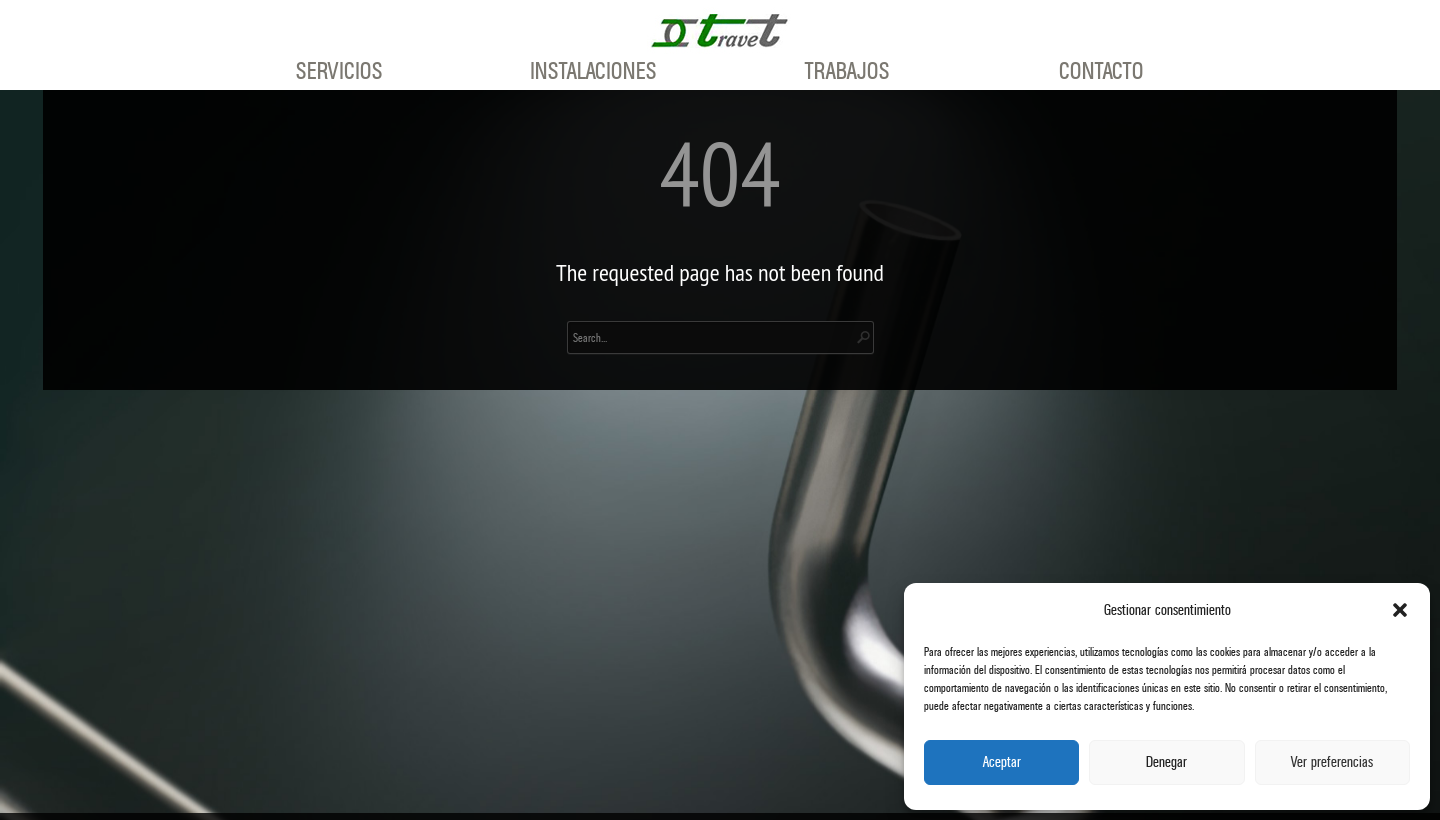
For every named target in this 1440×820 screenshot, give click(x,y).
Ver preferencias (1332, 762)
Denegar (1166, 762)
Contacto (1101, 72)
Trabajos (847, 72)
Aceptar (1002, 762)
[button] (1400, 610)
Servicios (339, 72)
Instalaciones (593, 72)
